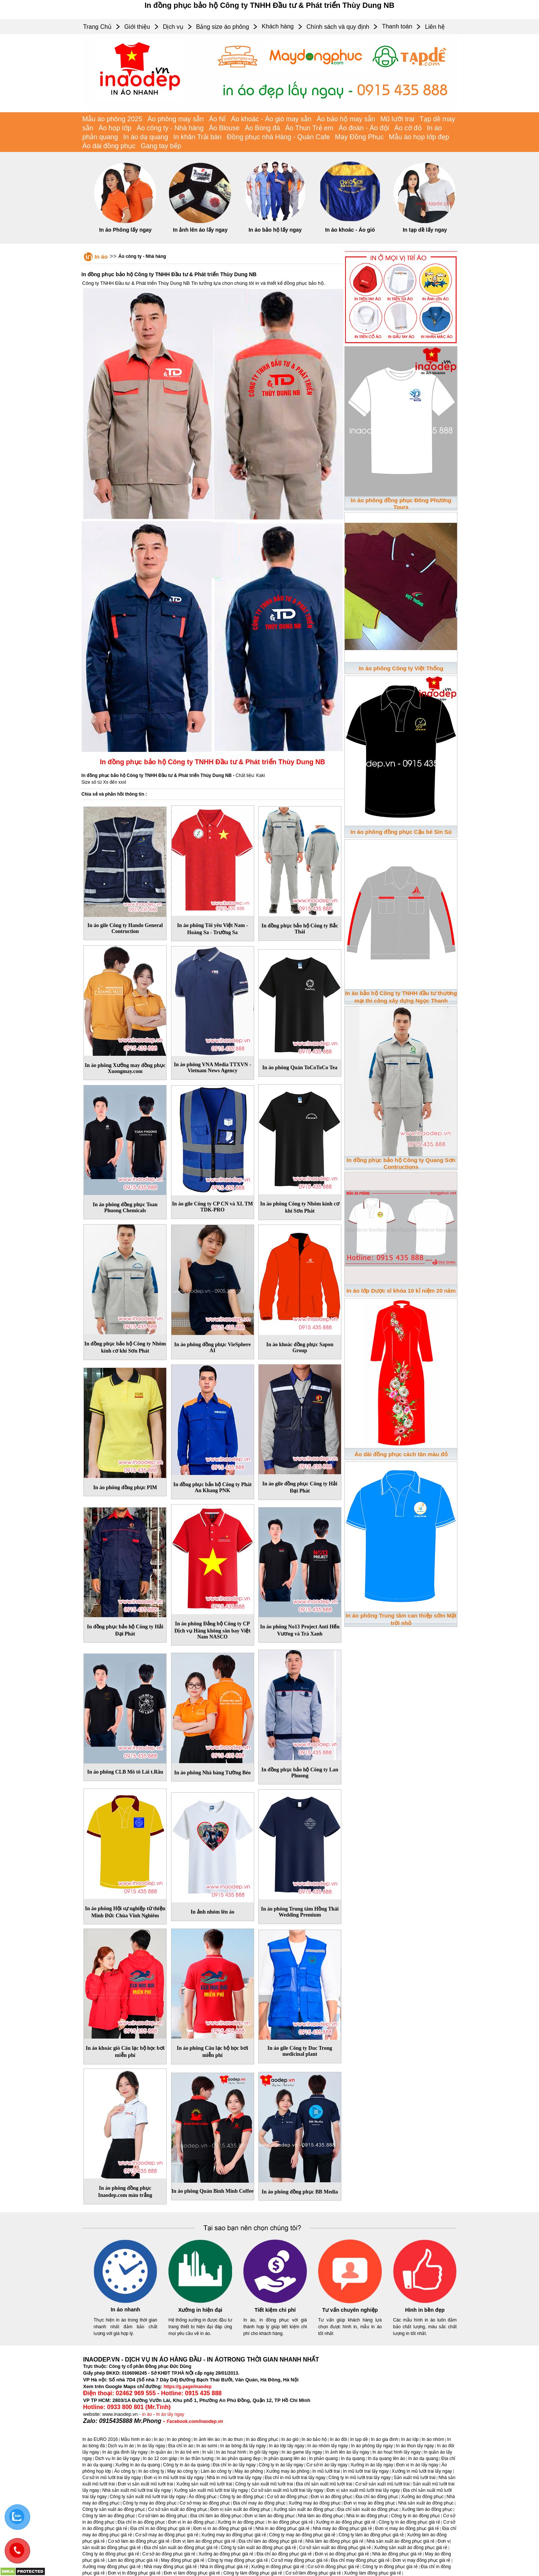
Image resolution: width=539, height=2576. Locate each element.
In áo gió (290, 2439)
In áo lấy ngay (170, 2414)
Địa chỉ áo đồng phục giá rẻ (284, 2554)
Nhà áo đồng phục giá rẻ (397, 2554)
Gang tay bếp (161, 146)
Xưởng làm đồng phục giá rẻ (372, 2573)
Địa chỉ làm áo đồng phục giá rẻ (270, 2541)
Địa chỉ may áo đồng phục (259, 2503)
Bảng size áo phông (222, 27)
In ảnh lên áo (207, 2439)
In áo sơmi (206, 2445)
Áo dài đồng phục (108, 146)
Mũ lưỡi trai (397, 119)
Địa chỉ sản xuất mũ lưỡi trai (324, 2484)
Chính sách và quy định (338, 27)
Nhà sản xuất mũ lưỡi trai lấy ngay (136, 2490)
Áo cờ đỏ (408, 128)
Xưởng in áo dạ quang (137, 2464)
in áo (147, 2414)
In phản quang (323, 2458)
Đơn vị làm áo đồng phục (269, 2515)
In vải (207, 2452)
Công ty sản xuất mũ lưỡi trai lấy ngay (148, 2496)
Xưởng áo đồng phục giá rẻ (225, 2554)
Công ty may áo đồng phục (150, 2503)
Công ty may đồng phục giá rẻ (238, 2560)
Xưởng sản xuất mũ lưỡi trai (204, 2484)
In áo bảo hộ (314, 2439)
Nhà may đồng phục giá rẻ (170, 2566)
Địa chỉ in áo (181, 2445)
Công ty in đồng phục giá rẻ (390, 2566)
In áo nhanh (125, 2310)
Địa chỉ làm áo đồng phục (215, 2515)
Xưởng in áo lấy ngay (371, 2464)
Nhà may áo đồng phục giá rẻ (342, 2528)
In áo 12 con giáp (160, 2458)
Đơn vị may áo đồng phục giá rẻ (407, 2528)
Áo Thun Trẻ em (309, 128)
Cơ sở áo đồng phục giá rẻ (168, 2554)
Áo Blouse (224, 128)
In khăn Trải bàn (197, 137)
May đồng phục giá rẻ (182, 2560)
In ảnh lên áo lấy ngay (200, 230)
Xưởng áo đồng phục (422, 2496)
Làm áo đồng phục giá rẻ (133, 2560)
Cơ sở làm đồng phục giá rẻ (313, 2573)
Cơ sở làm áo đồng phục (162, 2515)
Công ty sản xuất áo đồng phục (113, 2509)
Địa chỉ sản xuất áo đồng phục (367, 2509)
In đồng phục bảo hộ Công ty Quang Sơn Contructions (401, 1163)
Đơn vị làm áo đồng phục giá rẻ (204, 2541)
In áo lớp (409, 2439)
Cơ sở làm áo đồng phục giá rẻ (139, 2541)
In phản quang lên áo (285, 2458)
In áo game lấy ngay (301, 2452)
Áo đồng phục (203, 2496)
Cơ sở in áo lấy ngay (327, 2464)
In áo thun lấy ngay (415, 2445)
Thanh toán (397, 26)
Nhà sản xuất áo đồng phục (426, 2503)
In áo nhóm (432, 2439)
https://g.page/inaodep (187, 2386)
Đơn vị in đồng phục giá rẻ (134, 2573)
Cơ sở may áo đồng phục (205, 2503)
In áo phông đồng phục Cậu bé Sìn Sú (400, 832)
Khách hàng (277, 26)
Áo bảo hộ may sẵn (346, 119)
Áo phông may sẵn (175, 119)
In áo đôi (338, 2439)
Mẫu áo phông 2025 (112, 119)
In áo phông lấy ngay (372, 2445)
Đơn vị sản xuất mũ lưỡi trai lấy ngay (363, 2490)
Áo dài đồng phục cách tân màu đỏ (401, 1454)
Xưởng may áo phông (288, 2471)
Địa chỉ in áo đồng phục (141, 2522)
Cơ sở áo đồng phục (287, 2496)
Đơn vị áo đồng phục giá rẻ (342, 2554)
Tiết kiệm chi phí (275, 2310)
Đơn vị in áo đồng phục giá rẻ (222, 2528)
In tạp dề (359, 2439)
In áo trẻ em (187, 2452)
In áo (101, 256)
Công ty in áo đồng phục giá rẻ (409, 2522)
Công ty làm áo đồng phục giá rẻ (371, 2534)
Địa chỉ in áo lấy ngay (234, 2464)
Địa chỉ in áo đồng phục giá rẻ (160, 2528)
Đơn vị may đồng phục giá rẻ (421, 2560)
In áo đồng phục (262, 2439)
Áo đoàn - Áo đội (364, 128)
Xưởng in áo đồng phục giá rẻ (345, 2522)
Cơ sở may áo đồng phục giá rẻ (166, 2534)
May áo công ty (182, 2471)
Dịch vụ (173, 27)
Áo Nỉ (217, 119)
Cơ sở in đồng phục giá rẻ (333, 2566)
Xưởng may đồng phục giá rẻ (111, 2566)
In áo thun (233, 2439)
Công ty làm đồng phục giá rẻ (253, 2573)
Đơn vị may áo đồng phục (369, 2503)
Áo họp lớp (114, 128)
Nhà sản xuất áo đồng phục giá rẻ (400, 2541)
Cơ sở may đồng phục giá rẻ (299, 2560)
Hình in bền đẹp (424, 2310)
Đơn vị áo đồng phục (331, 2496)
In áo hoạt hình (231, 2452)
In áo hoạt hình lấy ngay (396, 2452)
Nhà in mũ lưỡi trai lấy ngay (234, 2477)
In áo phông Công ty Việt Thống (401, 668)
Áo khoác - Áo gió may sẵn (271, 119)
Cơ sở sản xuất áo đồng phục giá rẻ (335, 2547)
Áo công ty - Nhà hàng (170, 128)
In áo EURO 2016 (100, 2439)
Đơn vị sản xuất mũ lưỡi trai (145, 2484)
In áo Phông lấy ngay (125, 230)
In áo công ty (151, 2471)
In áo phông (179, 2439)
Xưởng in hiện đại (200, 2310)
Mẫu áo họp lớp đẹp (419, 137)
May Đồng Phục (359, 137)
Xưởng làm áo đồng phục (427, 2509)
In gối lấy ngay (263, 2452)
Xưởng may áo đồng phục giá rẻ (233, 2534)
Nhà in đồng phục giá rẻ (224, 2566)
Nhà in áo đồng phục (367, 2515)
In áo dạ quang (145, 137)
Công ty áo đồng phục (242, 2496)
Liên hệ (435, 27)
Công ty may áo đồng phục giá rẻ (302, 2534)
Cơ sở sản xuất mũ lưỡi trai (382, 2484)
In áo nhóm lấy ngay (327, 2445)
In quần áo (161, 2452)
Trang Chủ (97, 27)
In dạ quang (353, 2458)
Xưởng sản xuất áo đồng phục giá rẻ (410, 2547)
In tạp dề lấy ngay (425, 230)
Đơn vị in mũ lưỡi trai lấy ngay (174, 2477)
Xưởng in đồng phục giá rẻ (278, 2566)
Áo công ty (124, 2471)
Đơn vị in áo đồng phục (191, 2522)
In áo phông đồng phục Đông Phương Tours (401, 503)
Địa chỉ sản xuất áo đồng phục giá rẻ (181, 2547)
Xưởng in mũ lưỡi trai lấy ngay (422, 2471)
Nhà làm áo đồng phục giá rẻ (334, 2541)
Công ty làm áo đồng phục (108, 2515)
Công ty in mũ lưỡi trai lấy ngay (360, 2477)
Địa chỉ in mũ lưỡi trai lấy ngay (295, 2477)
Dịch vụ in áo (121, 2445)
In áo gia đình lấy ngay (124, 2452)
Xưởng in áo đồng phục (241, 2522)
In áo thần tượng (197, 2458)
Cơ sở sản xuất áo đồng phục (177, 2509)
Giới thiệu (137, 27)
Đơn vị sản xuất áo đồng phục (240, 2509)
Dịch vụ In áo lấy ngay (117, 2458)
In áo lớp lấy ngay (286, 2445)
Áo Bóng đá (262, 128)
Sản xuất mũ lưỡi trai (415, 2477)
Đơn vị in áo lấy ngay (417, 2464)
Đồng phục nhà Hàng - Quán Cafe (278, 137)
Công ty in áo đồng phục (415, 2515)
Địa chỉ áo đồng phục (377, 2496)
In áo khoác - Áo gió (350, 230)
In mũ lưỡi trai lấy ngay (366, 2471)
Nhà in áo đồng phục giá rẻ (282, 2528)
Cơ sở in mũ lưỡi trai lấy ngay (111, 2477)
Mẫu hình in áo (136, 2439)
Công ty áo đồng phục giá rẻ (110, 2554)
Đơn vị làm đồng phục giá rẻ (192, 2573)
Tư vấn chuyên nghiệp (350, 2310)
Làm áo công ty (216, 2471)
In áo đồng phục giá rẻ (290, 2522)
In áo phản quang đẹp (239, 2458)
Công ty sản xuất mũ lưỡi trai (264, 2484)
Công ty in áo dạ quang (186, 2464)
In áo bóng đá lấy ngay (243, 2445)
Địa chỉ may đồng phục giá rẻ (360, 2560)
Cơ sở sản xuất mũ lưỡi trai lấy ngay (287, 2490)
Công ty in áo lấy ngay (281, 2464)
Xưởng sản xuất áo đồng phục (304, 2509)
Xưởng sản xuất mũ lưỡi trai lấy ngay (211, 2490)
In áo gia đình (384, 2439)
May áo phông (248, 2471)
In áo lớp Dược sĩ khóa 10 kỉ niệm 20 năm (401, 1290)
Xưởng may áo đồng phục (315, 2503)
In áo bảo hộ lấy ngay (275, 230)
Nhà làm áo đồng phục (320, 2515)
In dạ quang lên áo (386, 2458)
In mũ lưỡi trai (326, 2471)
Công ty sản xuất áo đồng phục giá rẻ (258, 2547)
